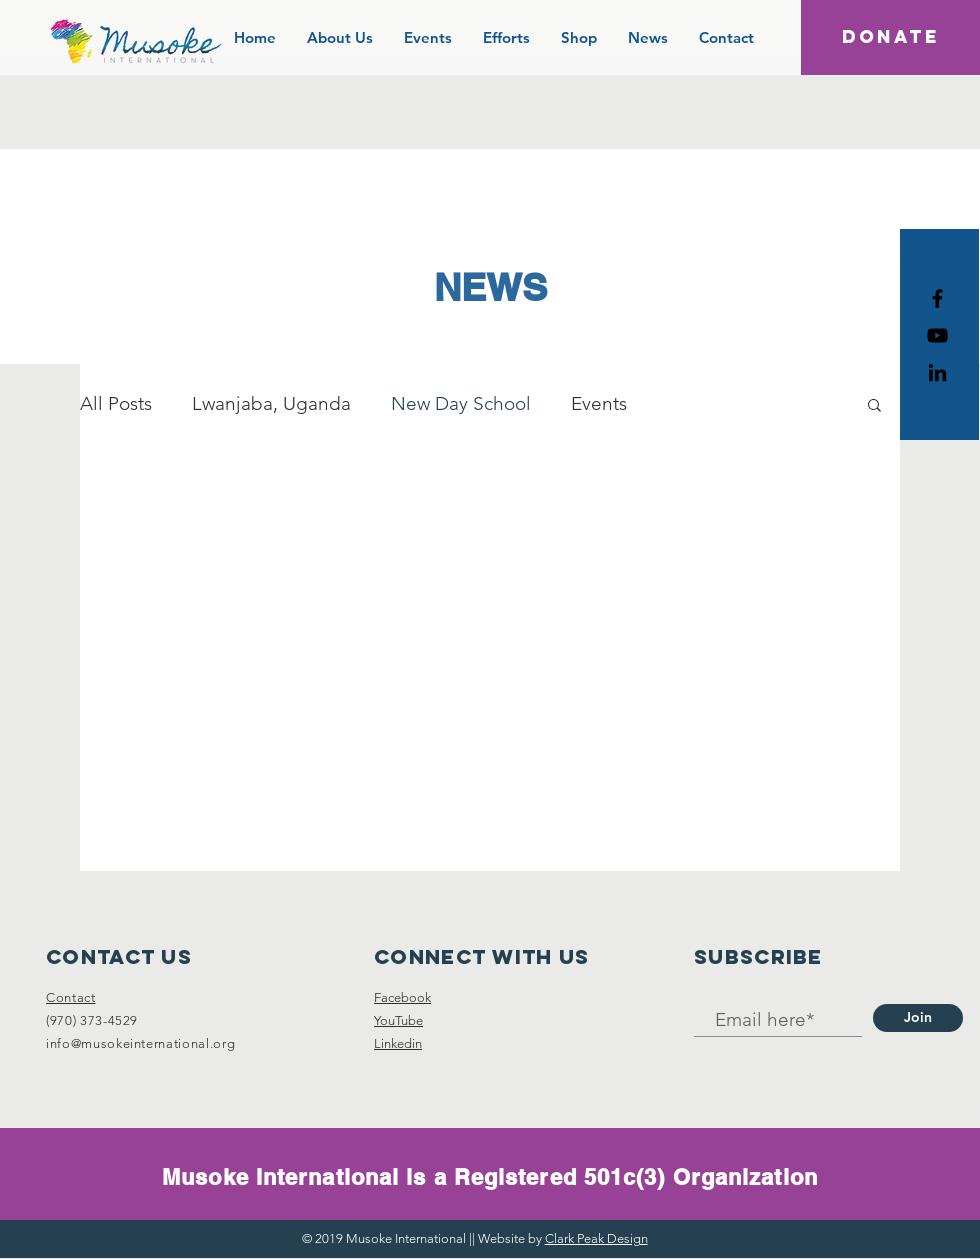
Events (599, 403)
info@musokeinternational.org (140, 1043)
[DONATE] (890, 37)
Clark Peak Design (596, 1238)
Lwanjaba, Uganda (271, 403)
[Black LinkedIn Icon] (937, 372)
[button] (874, 406)
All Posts (116, 403)
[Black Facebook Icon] (937, 298)
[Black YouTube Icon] (937, 335)
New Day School (461, 403)
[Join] (918, 1018)
